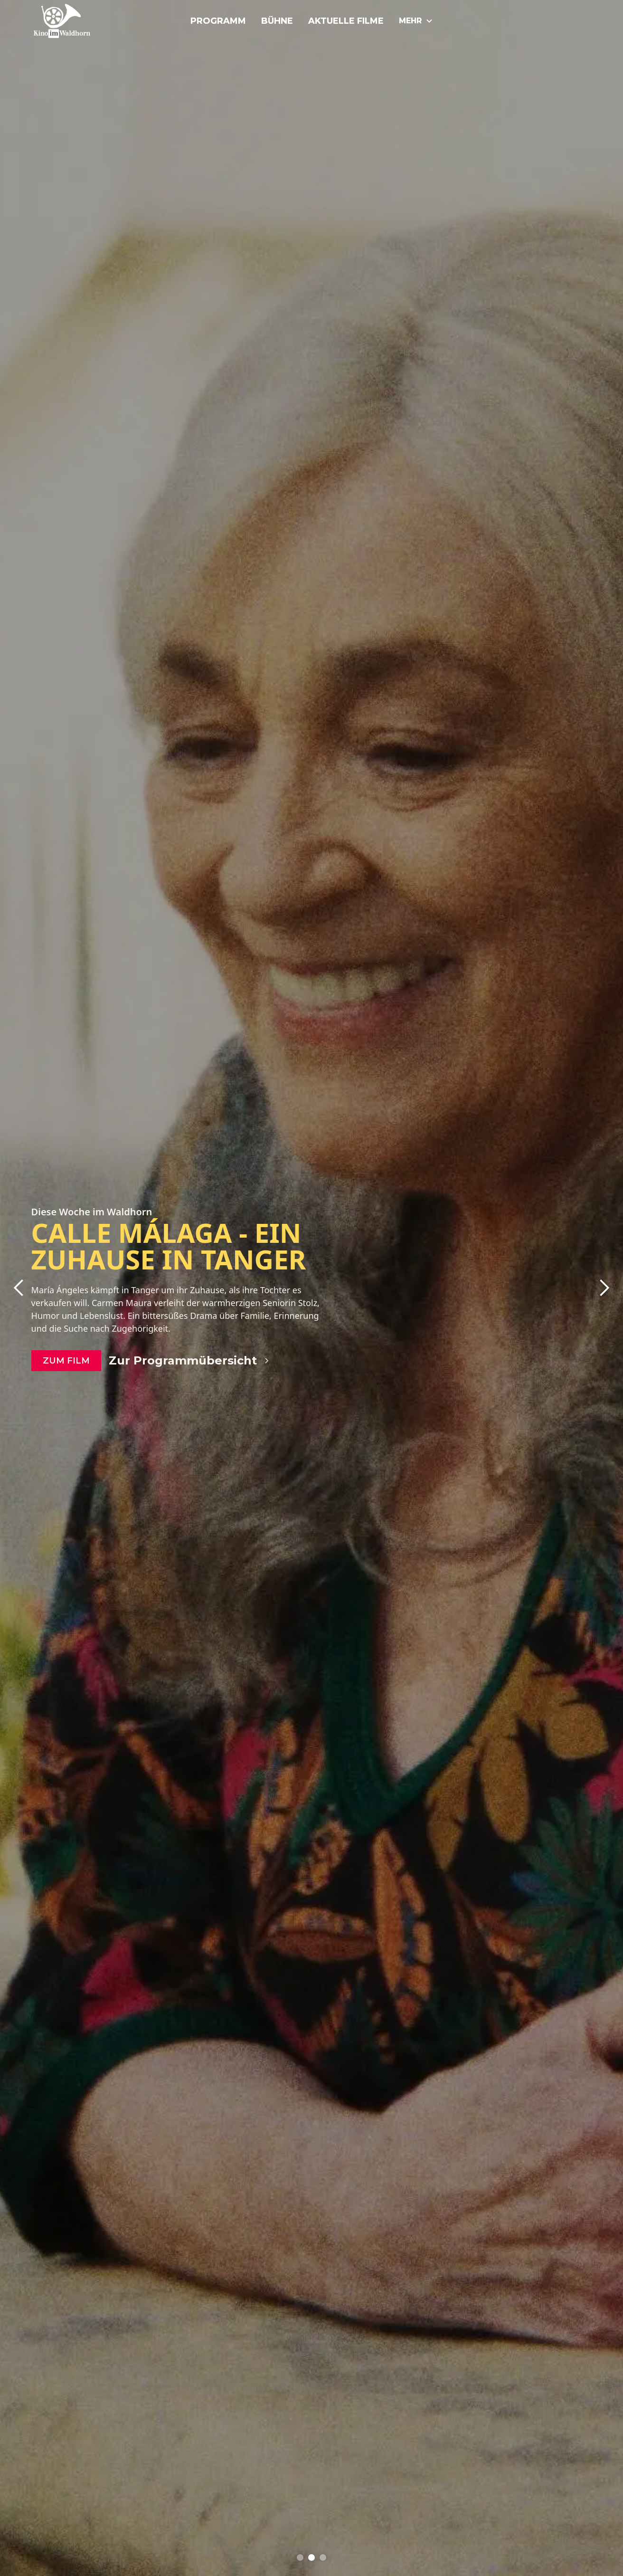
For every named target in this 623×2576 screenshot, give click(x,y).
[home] (76, 21)
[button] (19, 1288)
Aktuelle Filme (346, 21)
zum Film (66, 1360)
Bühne (277, 21)
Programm (218, 21)
